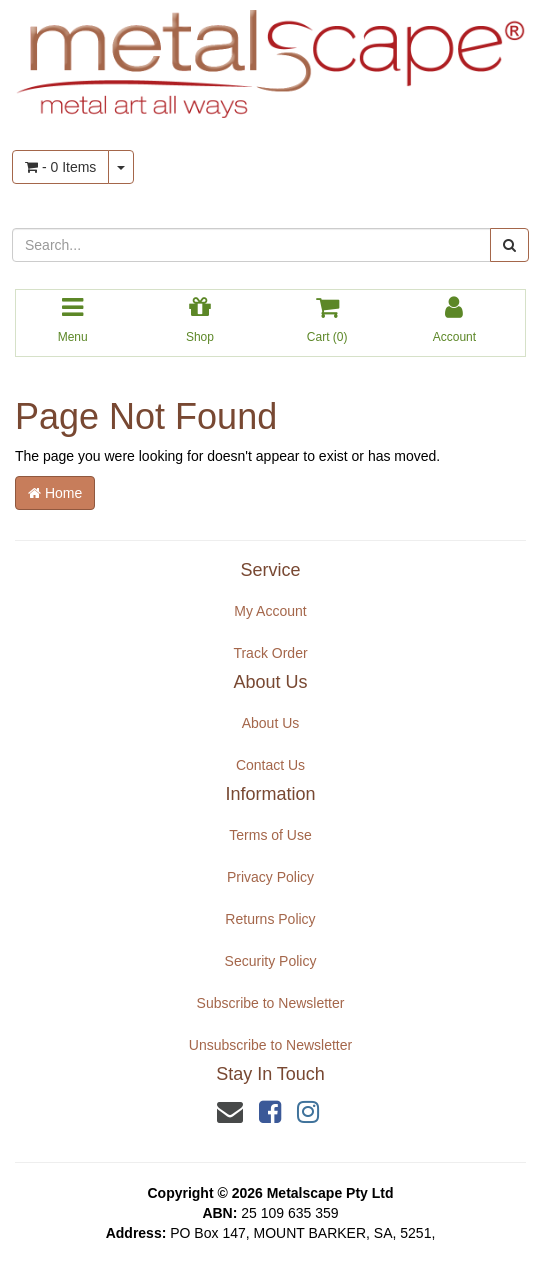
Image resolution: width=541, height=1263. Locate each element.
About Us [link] (271, 723)
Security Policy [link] (271, 961)
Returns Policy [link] (270, 919)
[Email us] (230, 1112)
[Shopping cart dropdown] (121, 167)
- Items (60, 167)
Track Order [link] (270, 653)
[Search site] (509, 245)
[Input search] (251, 245)
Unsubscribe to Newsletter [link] (270, 1045)
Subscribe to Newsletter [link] (271, 1003)
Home (55, 493)
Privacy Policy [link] (270, 877)
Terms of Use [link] (270, 835)
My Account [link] (270, 611)
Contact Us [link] (270, 765)
